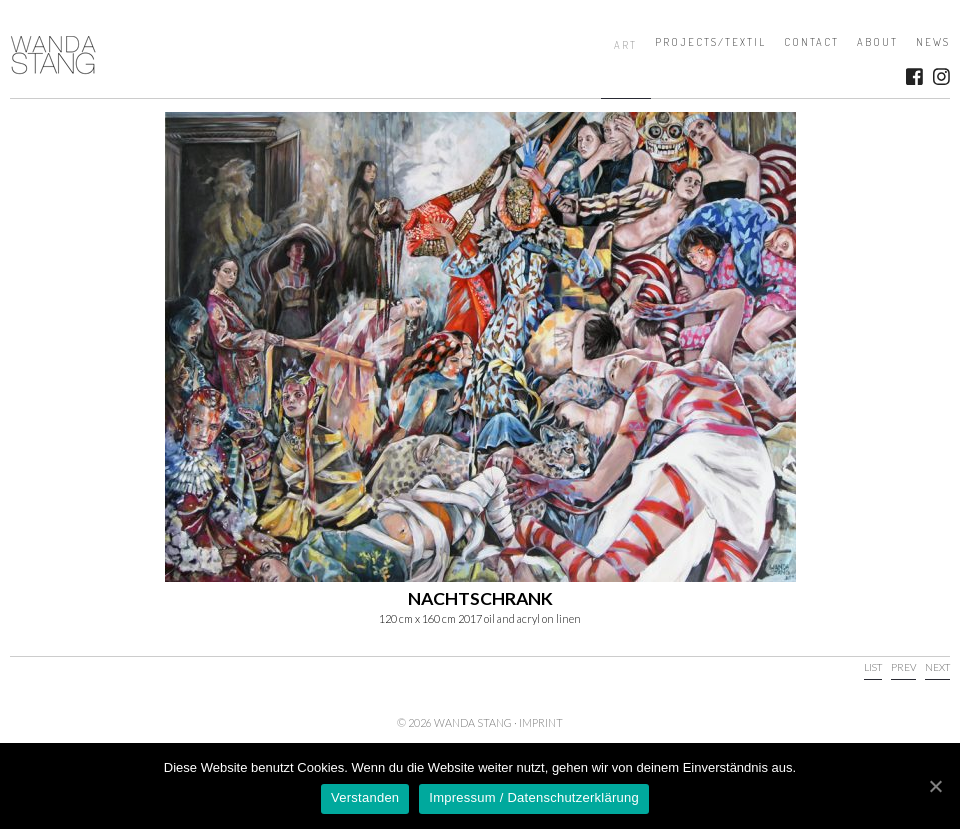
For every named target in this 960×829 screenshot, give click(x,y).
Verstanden (365, 797)
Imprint (541, 722)
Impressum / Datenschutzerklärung (534, 797)
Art (625, 45)
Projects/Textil (710, 42)
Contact (811, 42)
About (877, 42)
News (933, 42)
